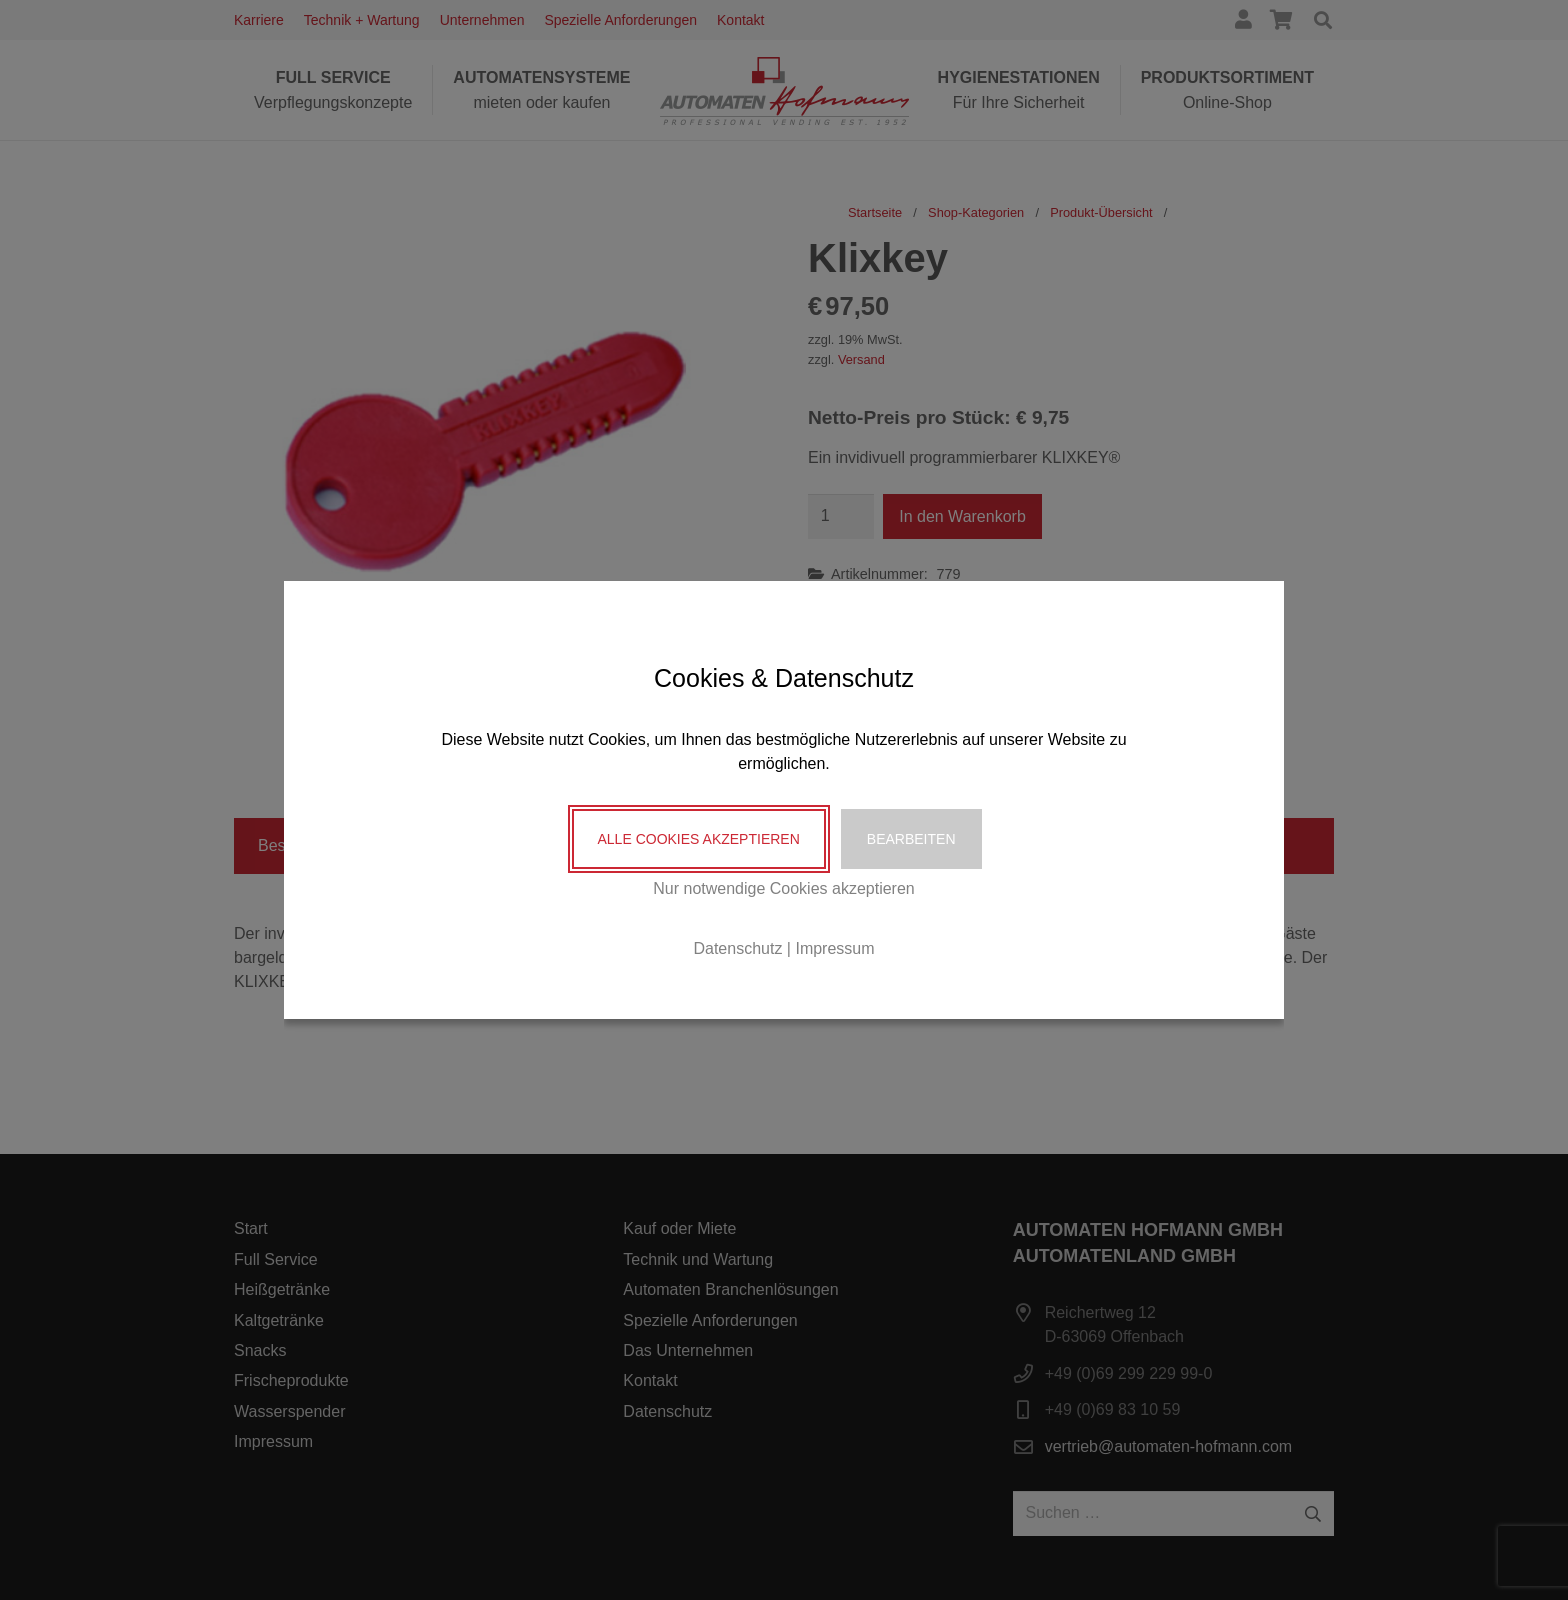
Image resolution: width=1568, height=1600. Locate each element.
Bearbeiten (911, 839)
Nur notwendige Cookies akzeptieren (783, 888)
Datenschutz (737, 948)
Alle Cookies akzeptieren (699, 839)
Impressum (834, 948)
